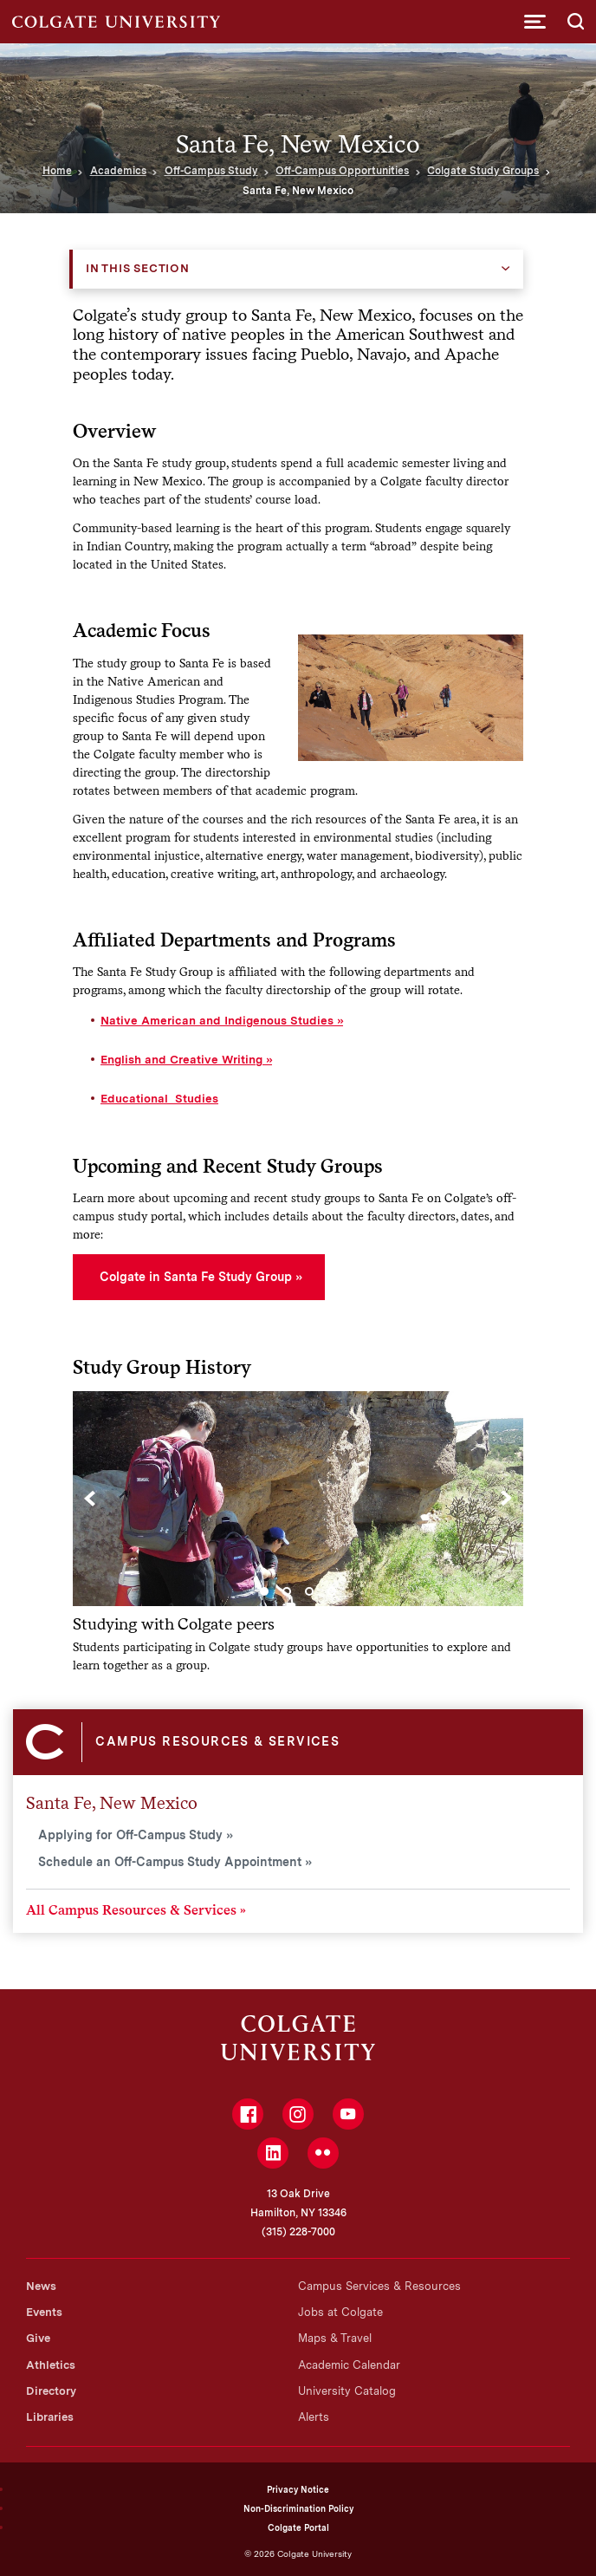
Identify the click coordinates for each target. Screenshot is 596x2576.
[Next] (506, 1499)
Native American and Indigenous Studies (217, 1020)
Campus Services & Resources (379, 2286)
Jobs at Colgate (340, 2312)
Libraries (50, 2416)
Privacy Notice (298, 2489)
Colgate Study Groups (483, 171)
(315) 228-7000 (298, 2232)
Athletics (50, 2364)
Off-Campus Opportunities (342, 171)
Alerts (313, 2416)
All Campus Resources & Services (131, 1910)
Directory (51, 2390)
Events (44, 2312)
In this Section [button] (138, 268)
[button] (535, 22)
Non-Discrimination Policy (298, 2508)
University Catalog (347, 2390)
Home (57, 171)
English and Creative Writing (181, 1059)
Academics (118, 171)
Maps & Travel (335, 2338)
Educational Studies (159, 1098)
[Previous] (90, 1499)
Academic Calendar (349, 2364)
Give (38, 2338)
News (41, 2286)
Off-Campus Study (211, 171)
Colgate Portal (298, 2527)
